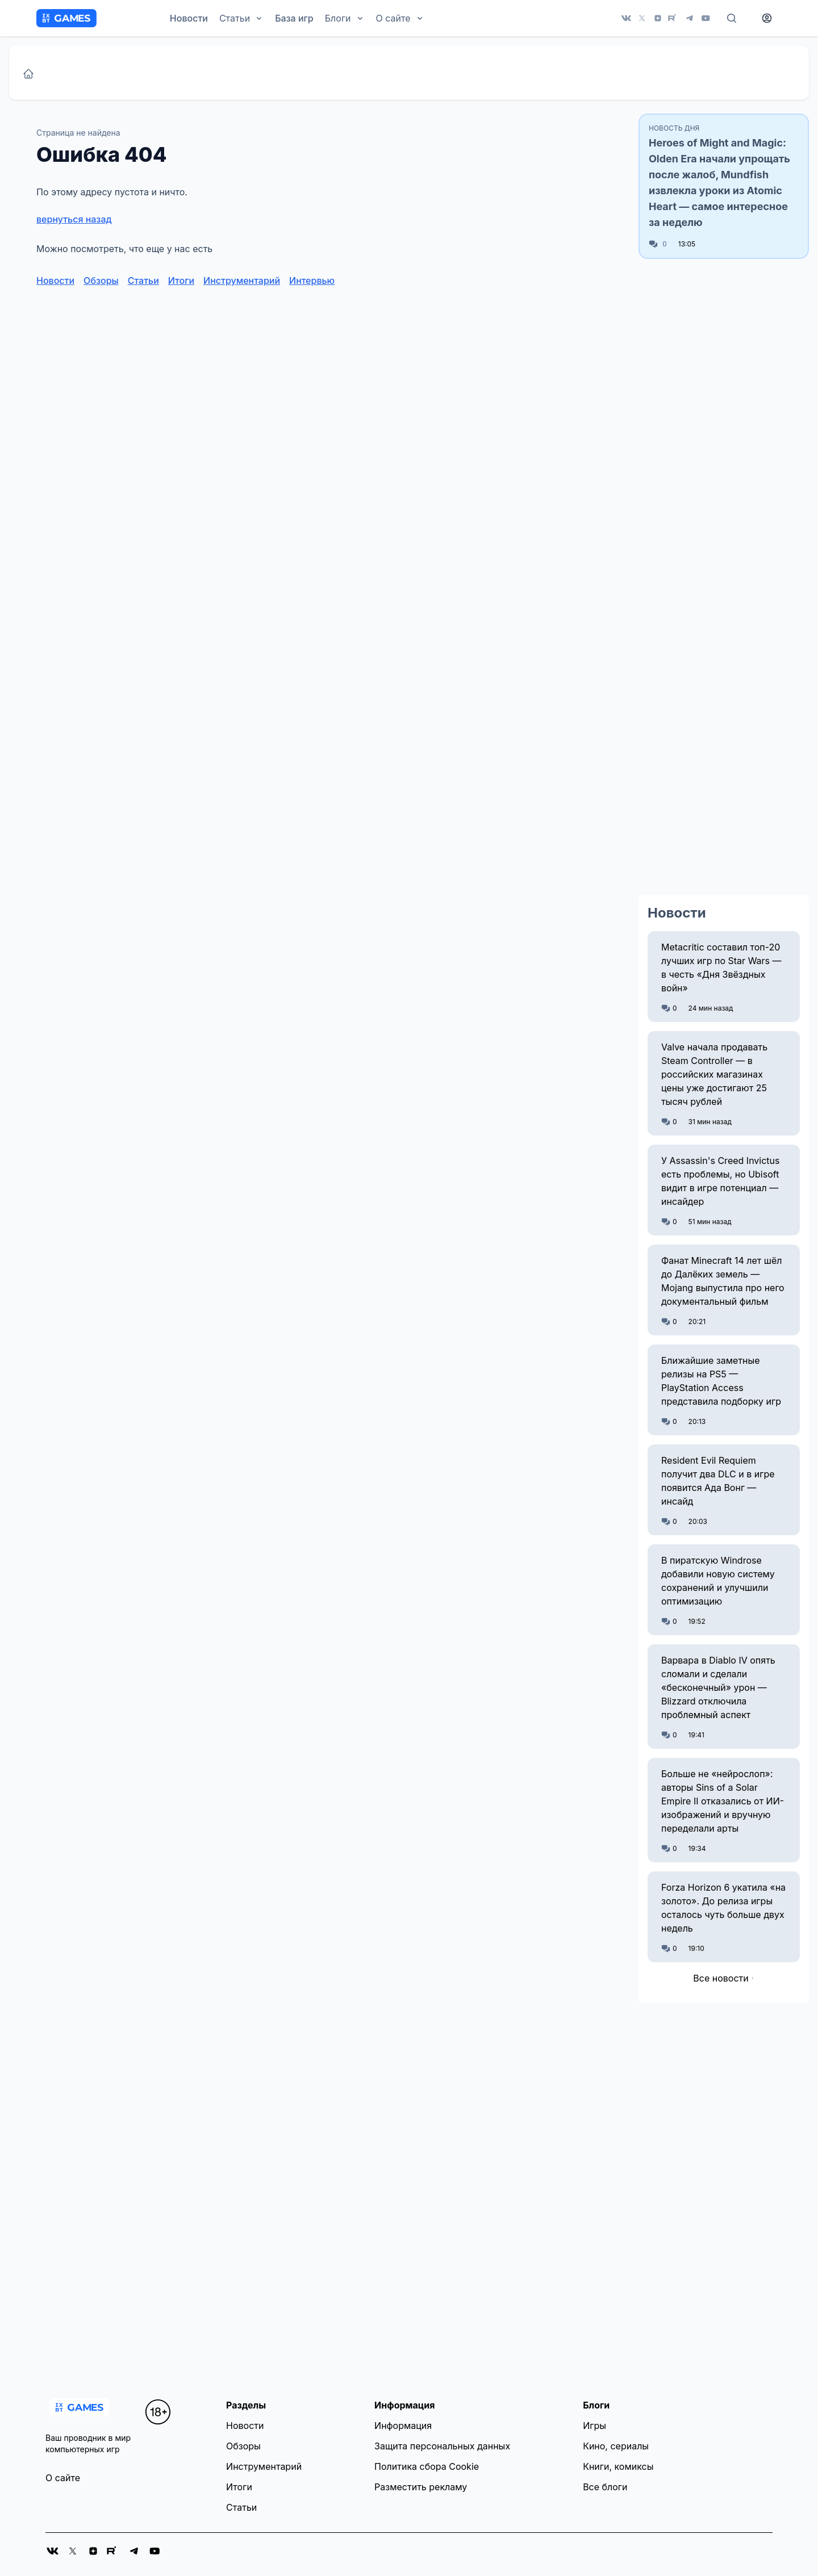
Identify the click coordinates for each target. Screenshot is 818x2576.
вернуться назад (74, 219)
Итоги (181, 280)
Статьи (143, 280)
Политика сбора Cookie (426, 2466)
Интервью (312, 280)
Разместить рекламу (420, 2487)
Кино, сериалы (616, 2446)
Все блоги (605, 2487)
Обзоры (101, 280)
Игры (594, 2425)
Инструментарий (241, 280)
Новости (189, 18)
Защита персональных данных (442, 2446)
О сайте (62, 2477)
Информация (403, 2425)
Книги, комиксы (618, 2466)
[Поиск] (731, 18)
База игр (294, 18)
